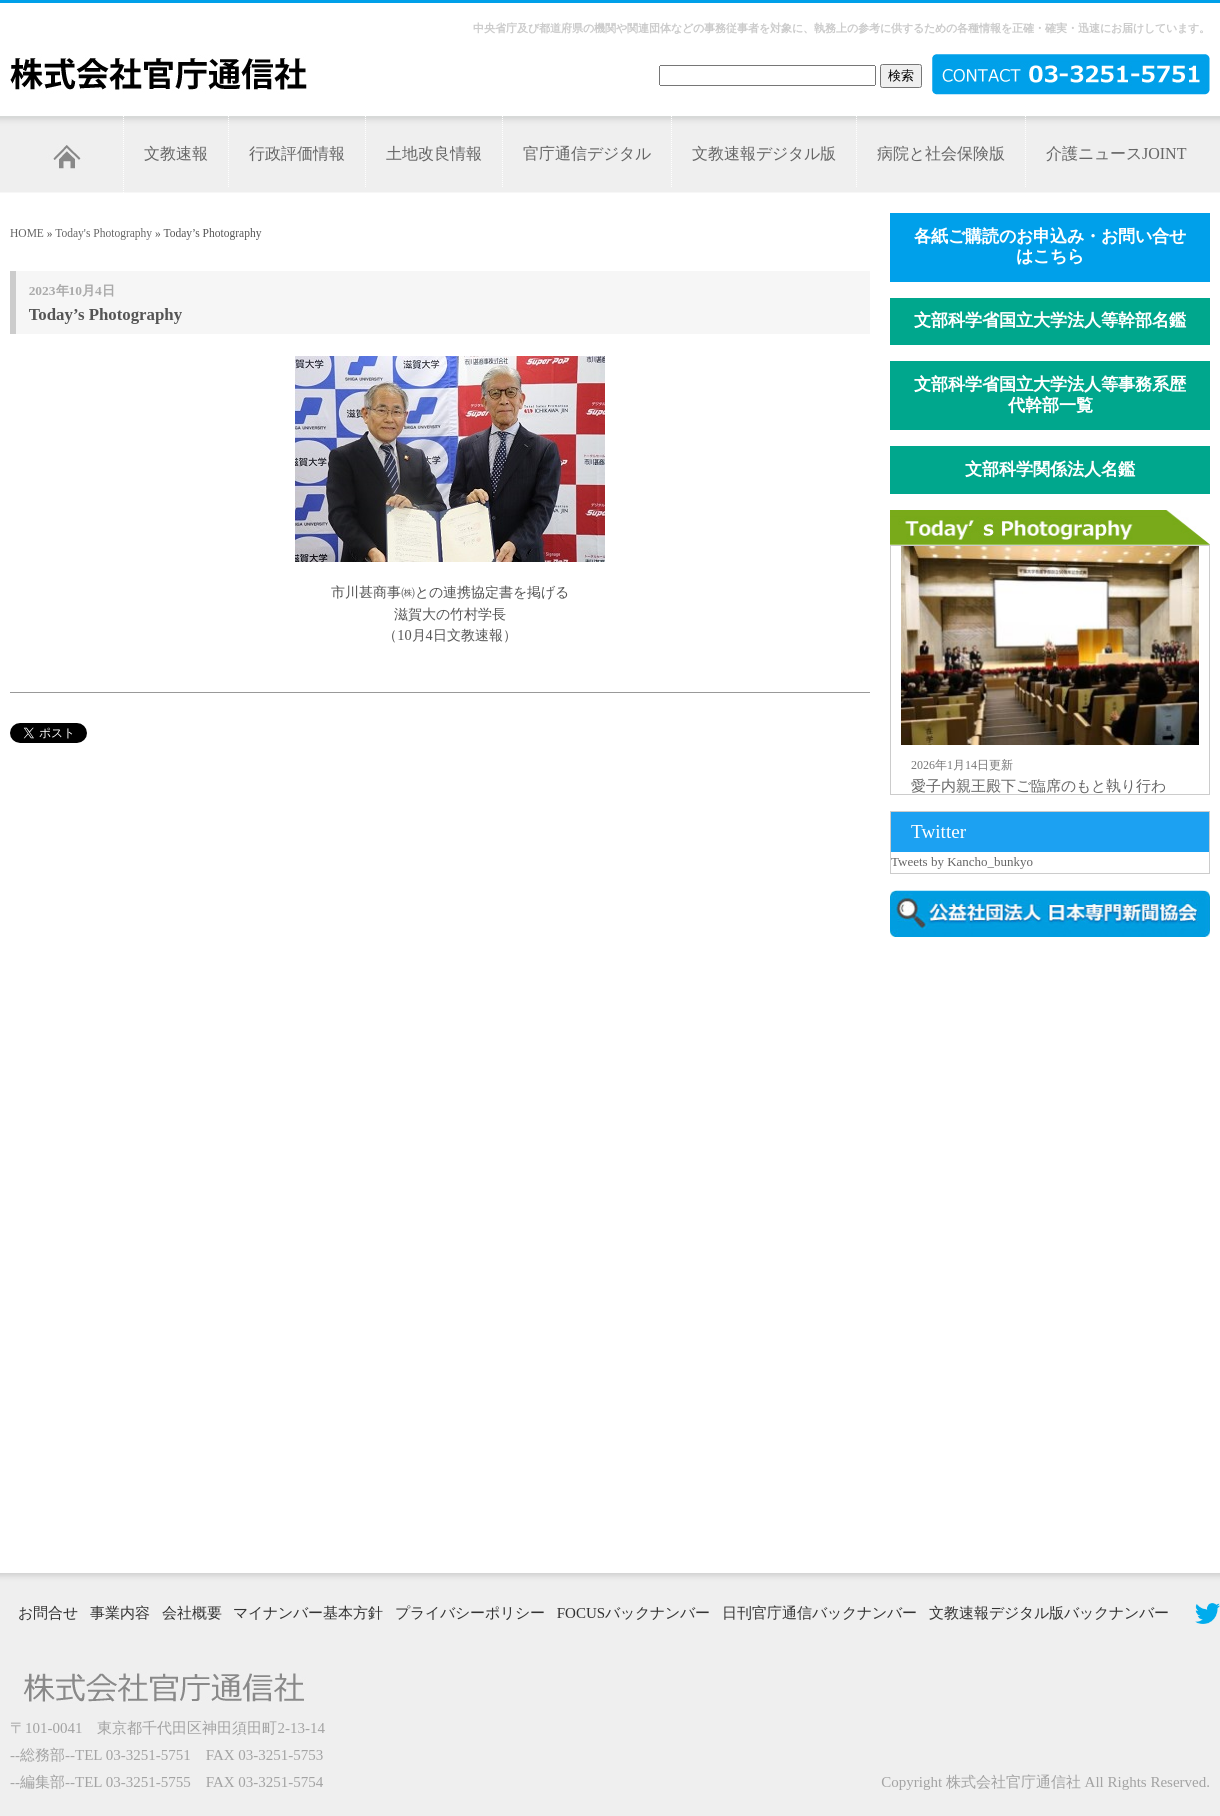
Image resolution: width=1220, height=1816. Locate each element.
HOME (27, 233)
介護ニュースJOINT (1116, 153)
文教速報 (176, 153)
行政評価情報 (297, 153)
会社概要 (192, 1613)
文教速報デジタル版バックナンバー (1049, 1613)
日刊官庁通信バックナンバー (819, 1613)
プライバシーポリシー (470, 1613)
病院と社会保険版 (941, 153)
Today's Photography (103, 233)
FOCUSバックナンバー (633, 1613)
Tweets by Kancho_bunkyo (962, 861)
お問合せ (48, 1613)
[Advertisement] (983, 1253)
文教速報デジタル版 (764, 153)
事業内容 (120, 1613)
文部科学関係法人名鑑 (1050, 469)
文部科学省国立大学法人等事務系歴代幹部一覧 (1050, 395)
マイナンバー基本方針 (308, 1613)
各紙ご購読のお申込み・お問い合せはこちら (1050, 247)
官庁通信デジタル (587, 153)
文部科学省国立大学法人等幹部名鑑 (1050, 320)
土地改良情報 (434, 153)
